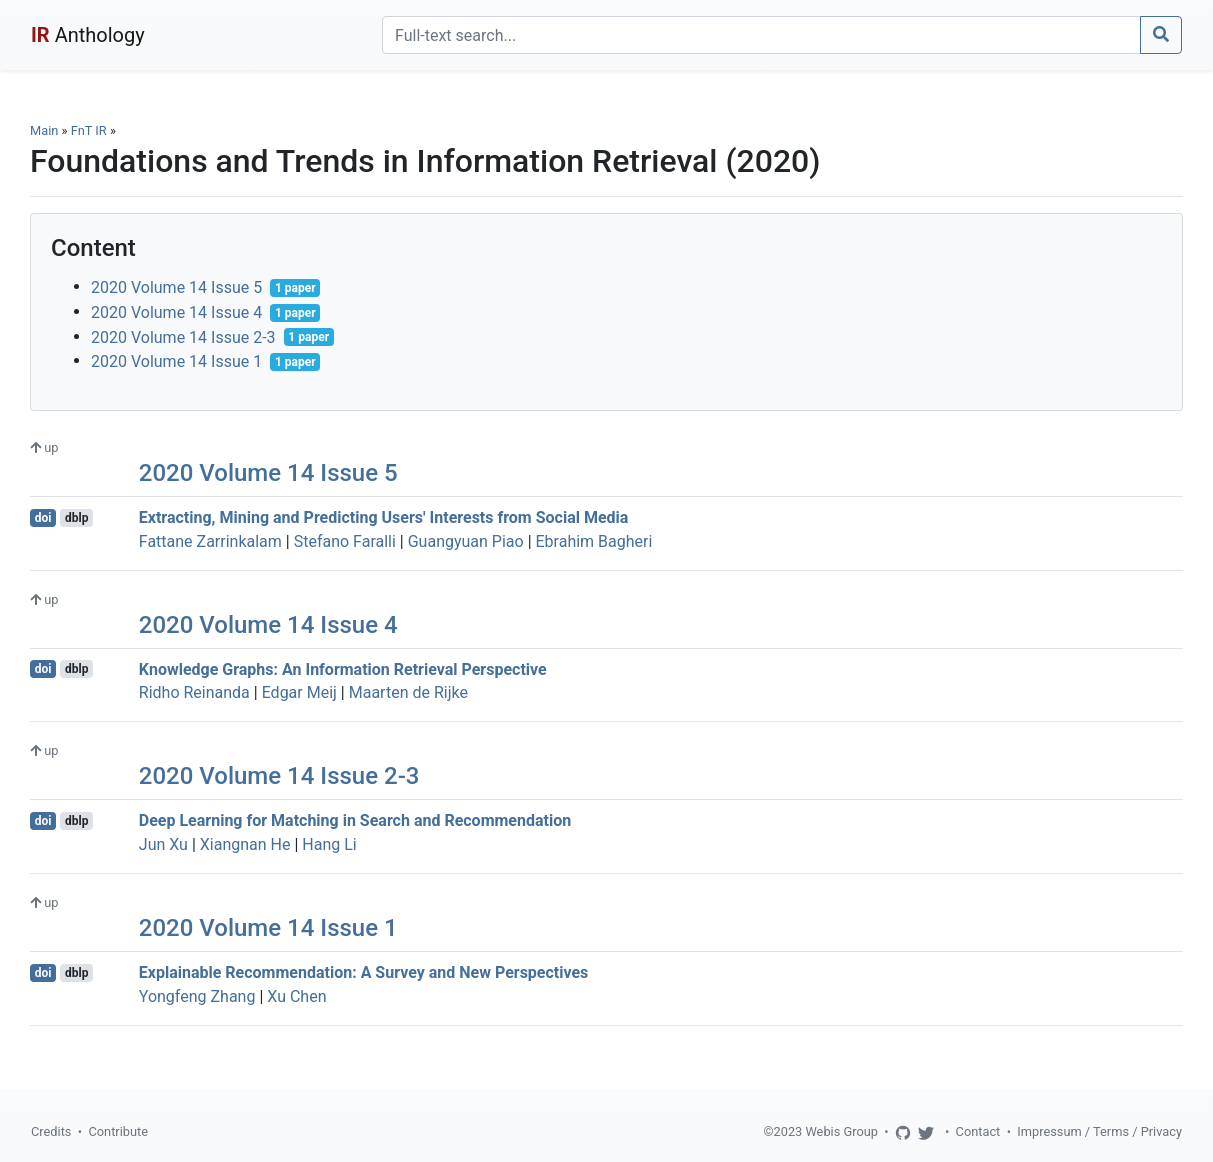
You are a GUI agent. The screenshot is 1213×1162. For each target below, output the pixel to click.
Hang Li (329, 844)
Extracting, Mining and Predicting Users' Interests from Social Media (384, 517)
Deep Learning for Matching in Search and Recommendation (355, 820)
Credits (51, 1131)
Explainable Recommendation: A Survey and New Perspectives (364, 972)
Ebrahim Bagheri (594, 541)
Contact (978, 1131)
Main (44, 130)
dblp (76, 518)
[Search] (761, 35)
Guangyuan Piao (466, 541)
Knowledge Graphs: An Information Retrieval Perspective (343, 668)
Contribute (118, 1131)
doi (43, 518)
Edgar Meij (299, 692)
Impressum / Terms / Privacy (1099, 1131)
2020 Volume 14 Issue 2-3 (183, 336)
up (44, 447)
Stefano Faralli (345, 541)
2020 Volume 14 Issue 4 (176, 312)
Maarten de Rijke (408, 692)
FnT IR (89, 130)
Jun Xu (163, 844)
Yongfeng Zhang (197, 996)
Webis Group (841, 1131)
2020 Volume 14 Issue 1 (176, 361)
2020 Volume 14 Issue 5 (176, 287)
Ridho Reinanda (194, 692)
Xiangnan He (245, 844)
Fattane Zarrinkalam (210, 541)
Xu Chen (296, 996)
